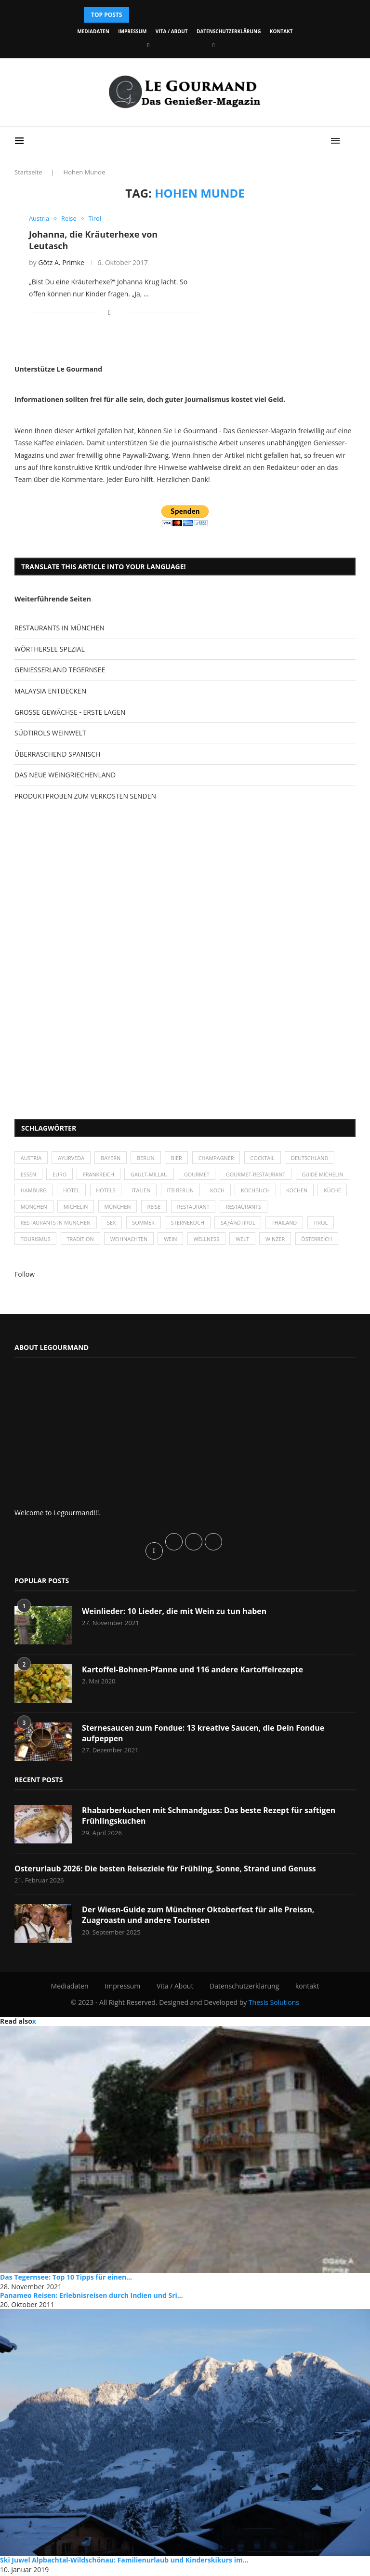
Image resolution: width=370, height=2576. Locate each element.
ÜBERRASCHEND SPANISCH (57, 754)
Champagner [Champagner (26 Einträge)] (219, 1157)
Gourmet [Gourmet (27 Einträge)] (199, 1174)
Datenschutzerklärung (229, 31)
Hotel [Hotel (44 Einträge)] (130, 1191)
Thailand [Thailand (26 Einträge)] (288, 1224)
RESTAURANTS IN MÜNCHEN (59, 628)
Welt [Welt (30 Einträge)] (245, 1240)
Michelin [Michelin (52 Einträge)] (148, 1207)
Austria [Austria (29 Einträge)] (31, 1157)
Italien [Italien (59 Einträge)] (201, 1191)
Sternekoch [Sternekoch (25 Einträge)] (190, 1224)
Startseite (28, 172)
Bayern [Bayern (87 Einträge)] (112, 1157)
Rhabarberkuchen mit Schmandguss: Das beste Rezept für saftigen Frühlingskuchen (209, 1817)
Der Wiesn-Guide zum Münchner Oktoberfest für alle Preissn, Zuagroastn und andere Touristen (199, 1916)
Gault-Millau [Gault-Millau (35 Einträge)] (151, 1174)
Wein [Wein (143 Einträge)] (172, 1240)
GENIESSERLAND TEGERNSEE (59, 670)
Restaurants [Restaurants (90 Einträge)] (319, 1207)
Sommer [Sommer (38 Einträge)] (145, 1224)
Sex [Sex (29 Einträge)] (112, 1224)
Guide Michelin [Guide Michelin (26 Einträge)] (42, 1191)
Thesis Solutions (274, 2004)
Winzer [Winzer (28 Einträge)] (279, 1240)
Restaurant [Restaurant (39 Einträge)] (267, 1207)
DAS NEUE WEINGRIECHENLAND (65, 775)
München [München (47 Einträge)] (106, 1207)
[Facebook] (148, 45)
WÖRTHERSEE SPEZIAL (49, 649)
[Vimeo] (213, 45)
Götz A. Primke (61, 262)
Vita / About (172, 31)
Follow (24, 1276)
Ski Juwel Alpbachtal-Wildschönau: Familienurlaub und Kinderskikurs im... (124, 2561)
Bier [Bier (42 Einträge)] (179, 1157)
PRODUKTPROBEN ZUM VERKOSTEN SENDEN (85, 796)
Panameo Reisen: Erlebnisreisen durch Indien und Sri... (91, 2296)
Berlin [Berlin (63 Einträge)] (148, 1157)
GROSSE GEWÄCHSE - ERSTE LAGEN (69, 712)
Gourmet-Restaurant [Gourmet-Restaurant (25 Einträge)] (259, 1174)
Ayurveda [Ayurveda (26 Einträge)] (72, 1157)
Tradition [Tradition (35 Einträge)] (81, 1240)
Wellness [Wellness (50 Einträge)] (209, 1240)
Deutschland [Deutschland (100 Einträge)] (313, 1157)
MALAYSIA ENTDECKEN (50, 690)
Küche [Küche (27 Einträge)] (67, 1207)
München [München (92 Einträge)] (191, 1207)
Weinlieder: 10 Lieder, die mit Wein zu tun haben (175, 1613)
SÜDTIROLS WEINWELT (50, 732)
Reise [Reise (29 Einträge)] (228, 1207)
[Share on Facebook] (109, 312)
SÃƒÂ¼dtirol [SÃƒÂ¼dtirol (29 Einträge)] (241, 1224)
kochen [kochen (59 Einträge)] (31, 1207)
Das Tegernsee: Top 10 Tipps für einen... (66, 2278)
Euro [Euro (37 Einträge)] (60, 1174)
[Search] (351, 141)
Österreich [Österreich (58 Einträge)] (321, 1240)
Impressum (132, 31)
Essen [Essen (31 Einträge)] (29, 1174)
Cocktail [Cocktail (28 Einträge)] (266, 1157)
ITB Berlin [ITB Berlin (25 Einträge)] (241, 1191)
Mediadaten (93, 31)
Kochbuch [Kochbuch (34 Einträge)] (317, 1191)
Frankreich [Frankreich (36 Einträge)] (99, 1174)
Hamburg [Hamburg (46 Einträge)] (92, 1191)
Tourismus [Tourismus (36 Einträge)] (36, 1240)
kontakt (281, 31)
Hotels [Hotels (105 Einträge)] (166, 1191)
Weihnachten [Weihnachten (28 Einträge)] (130, 1240)
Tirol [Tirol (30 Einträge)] (324, 1224)
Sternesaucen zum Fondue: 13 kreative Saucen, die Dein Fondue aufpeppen (204, 1735)
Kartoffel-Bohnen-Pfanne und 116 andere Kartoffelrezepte (193, 1671)
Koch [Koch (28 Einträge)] (279, 1191)
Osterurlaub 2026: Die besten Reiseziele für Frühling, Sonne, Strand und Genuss (166, 1870)
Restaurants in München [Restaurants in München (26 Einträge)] (56, 1224)
